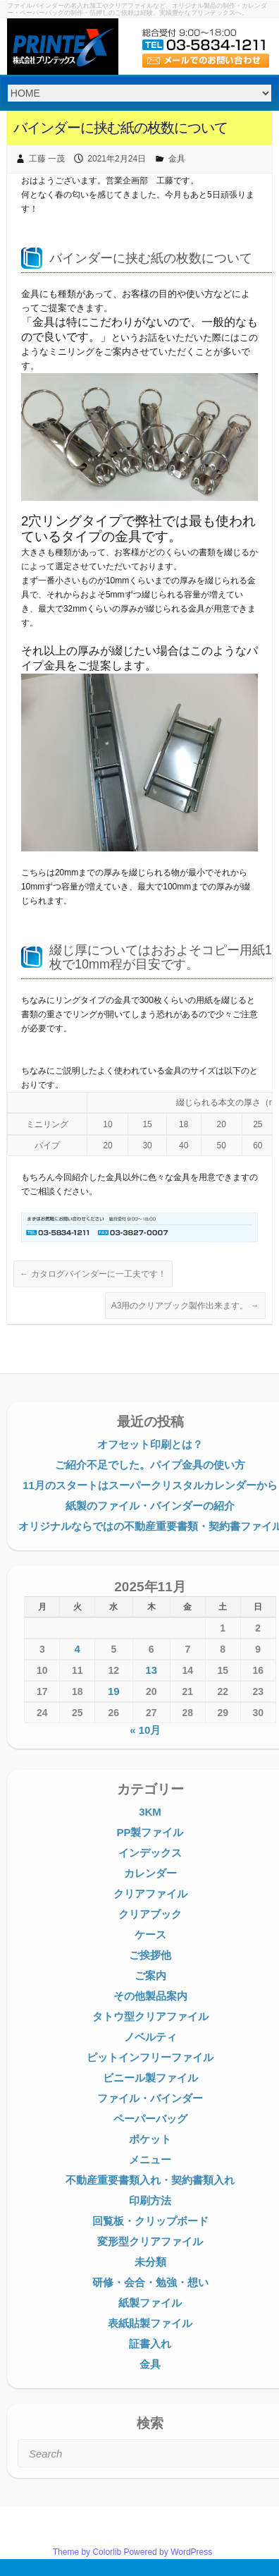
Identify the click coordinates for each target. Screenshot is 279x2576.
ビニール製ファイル (150, 2078)
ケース (150, 1934)
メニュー (150, 2159)
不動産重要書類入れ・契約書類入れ (150, 2180)
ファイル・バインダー (150, 2098)
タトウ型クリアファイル (150, 2016)
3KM (150, 1812)
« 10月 (145, 1730)
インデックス (150, 1853)
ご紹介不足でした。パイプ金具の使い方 (150, 1465)
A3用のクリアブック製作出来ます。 (185, 1306)
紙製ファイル (150, 2303)
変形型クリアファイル (150, 2241)
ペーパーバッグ (150, 2119)
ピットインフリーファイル (150, 2057)
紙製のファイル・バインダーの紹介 (150, 1506)
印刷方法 (150, 2200)
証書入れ (150, 2344)
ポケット (150, 2139)
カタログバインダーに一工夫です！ (93, 1274)
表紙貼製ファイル (150, 2323)
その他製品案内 (150, 1996)
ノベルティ (150, 2037)
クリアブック (150, 1914)
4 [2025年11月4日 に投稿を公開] (77, 1649)
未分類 (150, 2262)
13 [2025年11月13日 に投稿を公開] (151, 1670)
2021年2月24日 (116, 159)
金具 (176, 159)
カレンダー (150, 1873)
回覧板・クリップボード (150, 2221)
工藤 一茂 (47, 159)
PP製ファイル (149, 1832)
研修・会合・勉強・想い (150, 2282)
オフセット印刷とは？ (150, 1444)
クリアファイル (150, 1894)
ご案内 (150, 1975)
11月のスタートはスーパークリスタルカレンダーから (150, 1485)
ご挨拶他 (150, 1955)
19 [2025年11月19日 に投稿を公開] (114, 1691)
